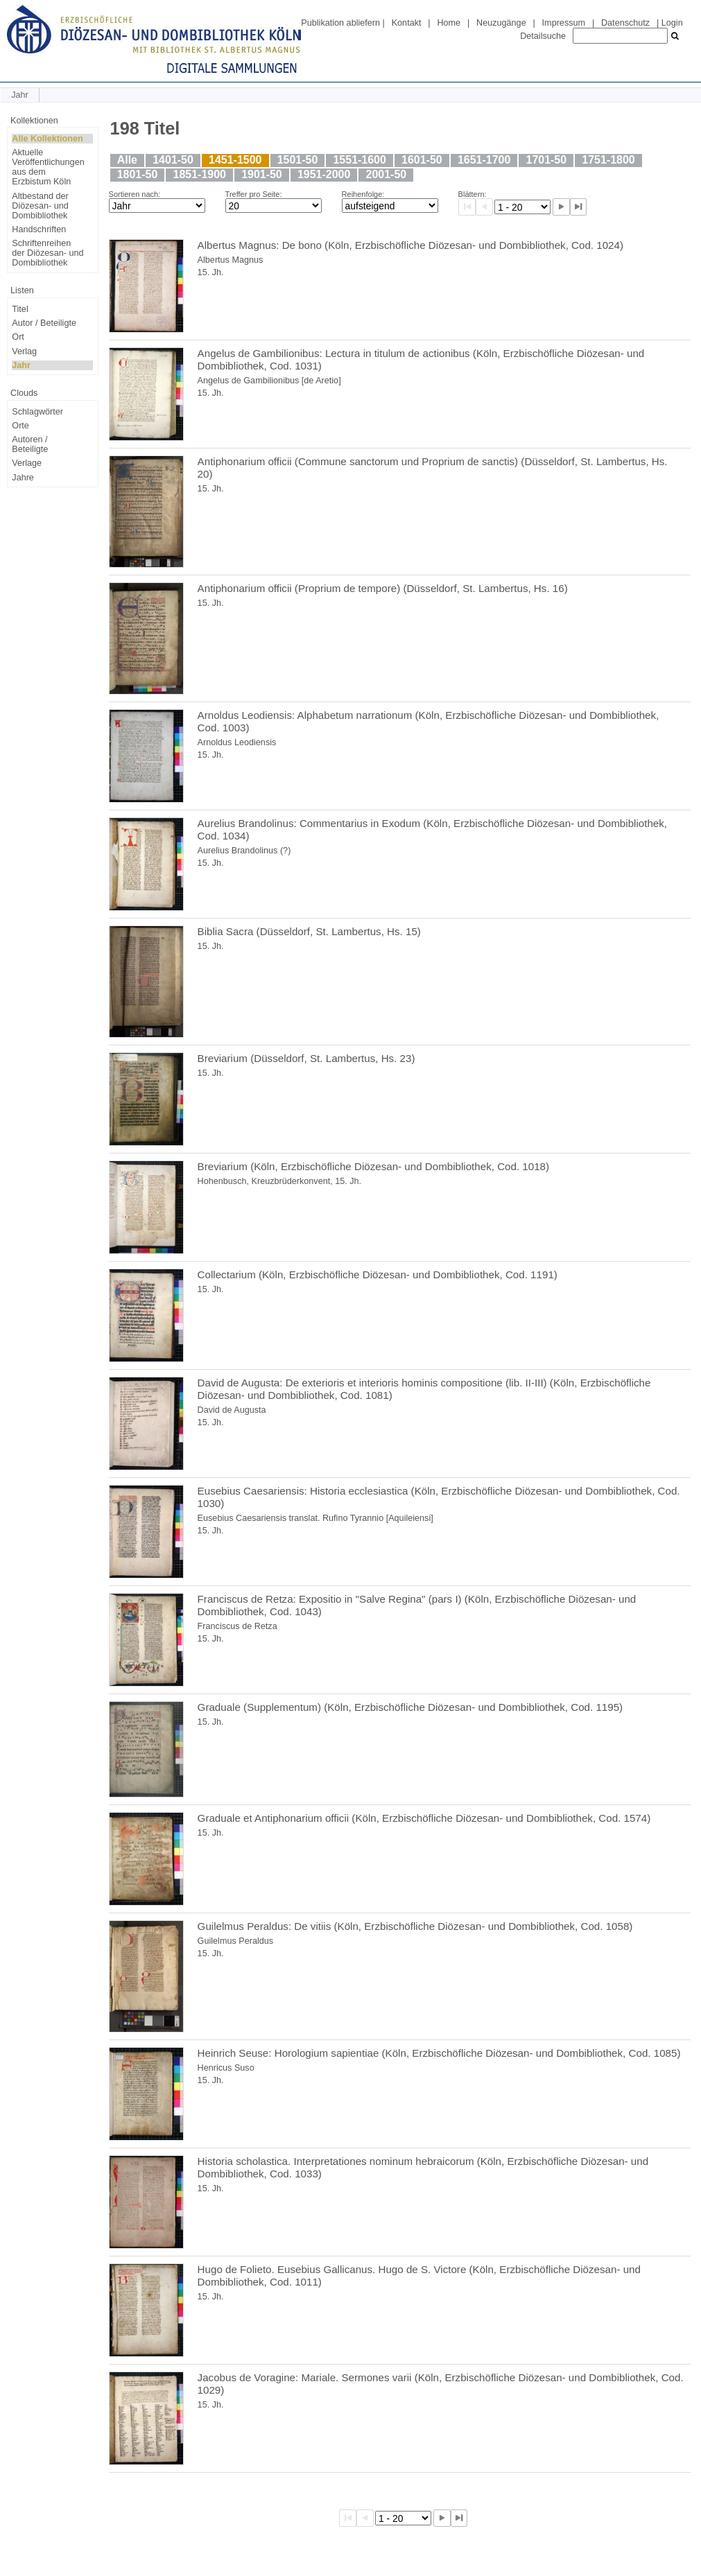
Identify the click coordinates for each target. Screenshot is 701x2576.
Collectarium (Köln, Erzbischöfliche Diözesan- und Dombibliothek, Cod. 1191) (377, 1274)
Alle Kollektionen (47, 138)
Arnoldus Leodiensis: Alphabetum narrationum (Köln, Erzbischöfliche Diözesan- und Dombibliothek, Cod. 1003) (428, 721)
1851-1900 (199, 174)
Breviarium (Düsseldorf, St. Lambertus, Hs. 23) (306, 1058)
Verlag (24, 351)
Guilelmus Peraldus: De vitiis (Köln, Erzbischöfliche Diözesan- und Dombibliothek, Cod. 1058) (415, 1926)
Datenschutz (625, 23)
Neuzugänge (501, 23)
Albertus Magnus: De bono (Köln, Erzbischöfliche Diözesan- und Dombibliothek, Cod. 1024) (410, 245)
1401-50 (173, 160)
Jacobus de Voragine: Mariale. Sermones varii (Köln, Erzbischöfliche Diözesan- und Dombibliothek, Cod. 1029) (441, 2384)
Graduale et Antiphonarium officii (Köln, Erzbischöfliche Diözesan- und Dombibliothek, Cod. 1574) (424, 1818)
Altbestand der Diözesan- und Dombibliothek (40, 205)
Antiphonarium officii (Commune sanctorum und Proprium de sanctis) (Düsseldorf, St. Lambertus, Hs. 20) (433, 467)
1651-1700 (484, 160)
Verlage (27, 463)
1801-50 (137, 174)
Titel (20, 309)
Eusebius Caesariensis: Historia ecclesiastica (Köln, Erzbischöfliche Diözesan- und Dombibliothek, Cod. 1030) (439, 1497)
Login (672, 23)
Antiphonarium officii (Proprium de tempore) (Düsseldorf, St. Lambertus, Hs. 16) (383, 588)
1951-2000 (323, 174)
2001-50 (386, 174)
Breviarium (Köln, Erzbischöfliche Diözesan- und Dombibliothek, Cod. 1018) (373, 1166)
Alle (127, 160)
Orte (20, 425)
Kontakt (407, 23)
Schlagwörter (37, 412)
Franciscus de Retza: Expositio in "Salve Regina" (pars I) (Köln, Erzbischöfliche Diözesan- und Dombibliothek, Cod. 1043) (417, 1605)
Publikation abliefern (340, 23)
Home (448, 23)
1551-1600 (359, 160)
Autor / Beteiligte (44, 323)
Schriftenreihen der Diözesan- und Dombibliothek (47, 253)
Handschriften (39, 229)
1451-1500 (235, 160)
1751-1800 (608, 160)
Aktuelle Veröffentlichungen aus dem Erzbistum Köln (48, 167)
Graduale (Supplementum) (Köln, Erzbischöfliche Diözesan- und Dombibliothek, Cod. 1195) (410, 1707)
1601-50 (421, 160)
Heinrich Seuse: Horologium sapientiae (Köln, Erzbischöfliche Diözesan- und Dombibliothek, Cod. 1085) (439, 2053)
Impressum (563, 23)
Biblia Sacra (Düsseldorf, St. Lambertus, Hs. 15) (309, 931)
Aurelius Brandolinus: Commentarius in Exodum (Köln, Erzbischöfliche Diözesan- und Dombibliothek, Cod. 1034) (432, 829)
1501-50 (297, 160)
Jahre (23, 477)
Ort (18, 337)
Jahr (21, 365)
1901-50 (261, 174)
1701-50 (546, 160)
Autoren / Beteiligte (30, 444)
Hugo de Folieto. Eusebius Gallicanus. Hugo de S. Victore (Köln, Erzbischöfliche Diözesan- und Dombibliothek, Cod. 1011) (419, 2275)
